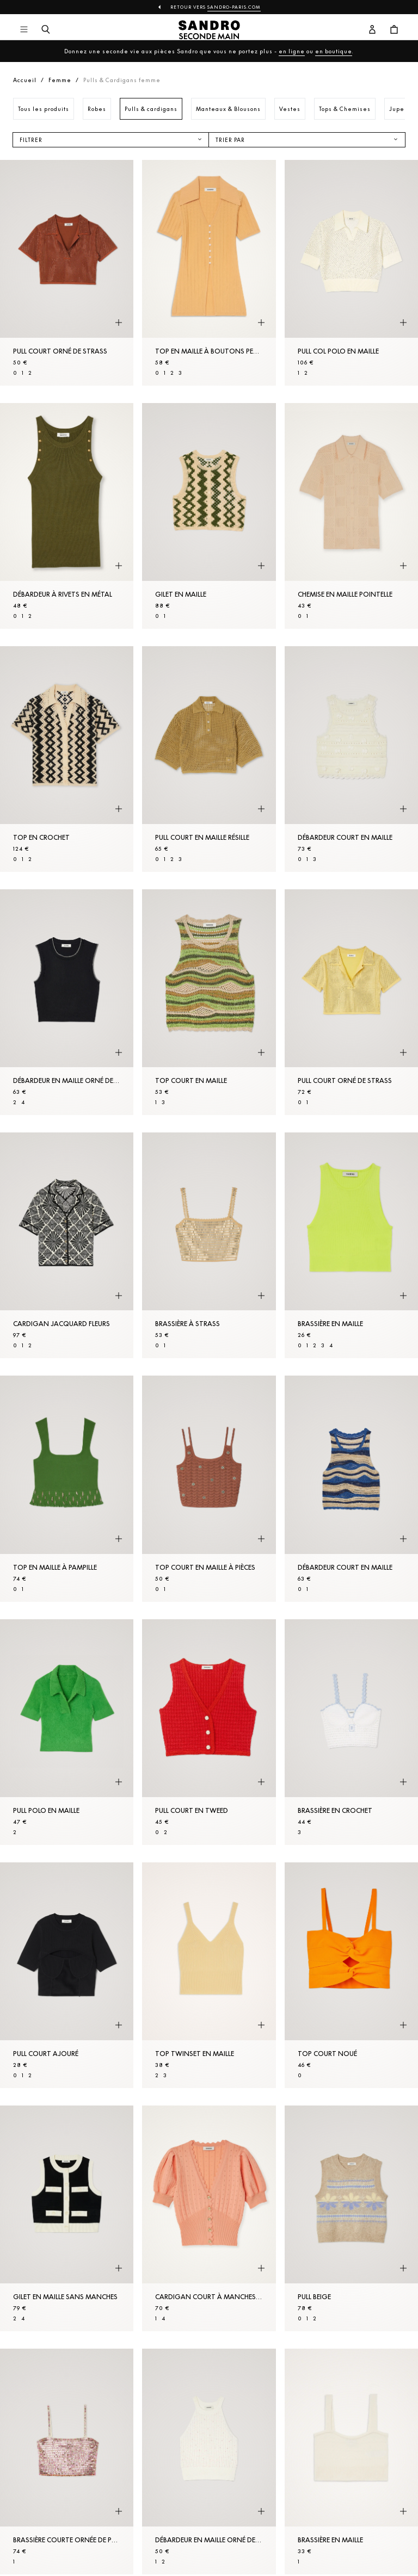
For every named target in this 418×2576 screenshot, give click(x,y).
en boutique (333, 51)
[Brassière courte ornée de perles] (66, 2461)
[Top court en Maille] (208, 1002)
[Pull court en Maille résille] (208, 759)
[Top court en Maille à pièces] (208, 1488)
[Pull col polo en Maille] (351, 273)
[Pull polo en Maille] (66, 1732)
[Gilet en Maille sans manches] (66, 2218)
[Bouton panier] (394, 30)
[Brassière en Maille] (351, 1245)
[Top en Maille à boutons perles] (208, 273)
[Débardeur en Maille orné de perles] (66, 1002)
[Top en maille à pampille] (66, 1488)
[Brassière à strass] (208, 1245)
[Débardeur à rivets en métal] (66, 516)
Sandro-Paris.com (234, 7)
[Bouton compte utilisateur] (372, 30)
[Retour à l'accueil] (209, 30)
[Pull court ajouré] (66, 1975)
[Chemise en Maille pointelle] (351, 516)
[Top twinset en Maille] (208, 1975)
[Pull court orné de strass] (66, 273)
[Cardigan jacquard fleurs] (66, 1245)
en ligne (292, 51)
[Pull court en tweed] (208, 1732)
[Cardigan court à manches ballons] (208, 2218)
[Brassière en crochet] (351, 1732)
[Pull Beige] (351, 2218)
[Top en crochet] (66, 759)
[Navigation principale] (24, 30)
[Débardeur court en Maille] (351, 759)
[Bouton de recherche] (46, 30)
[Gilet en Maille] (208, 516)
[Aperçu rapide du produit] (118, 323)
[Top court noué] (351, 1975)
